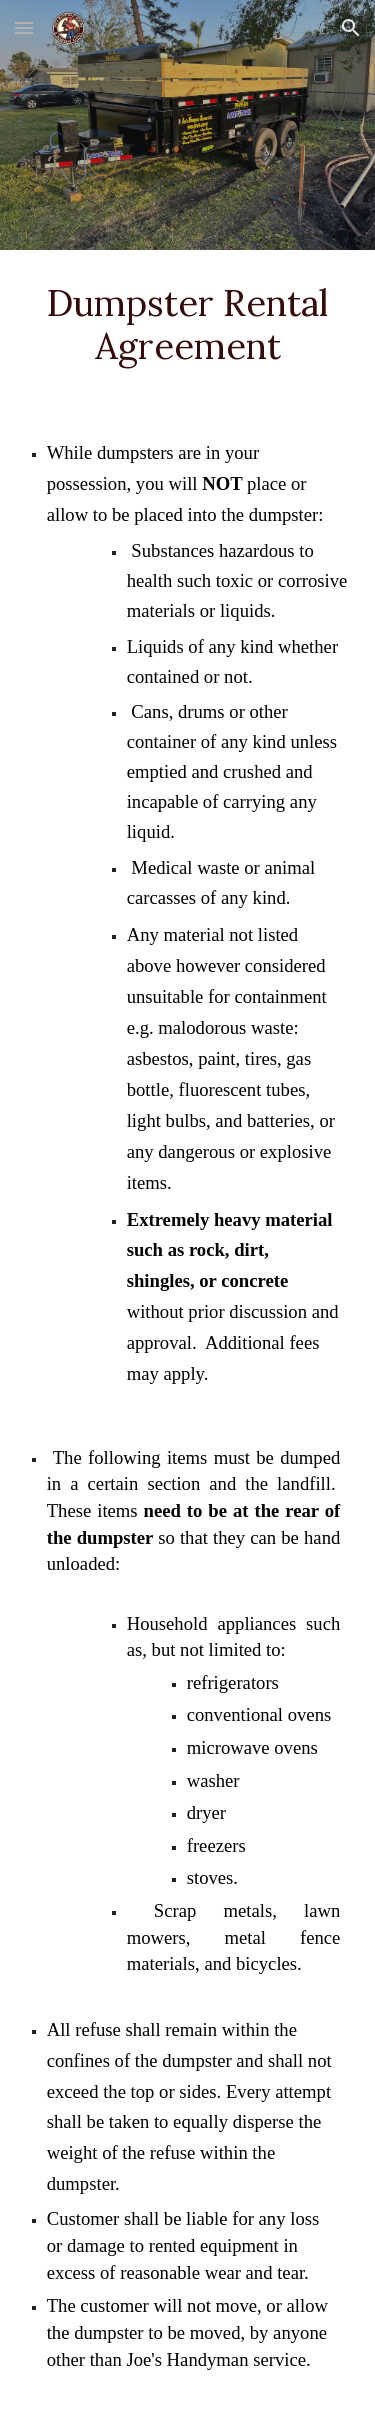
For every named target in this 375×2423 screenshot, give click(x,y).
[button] (24, 27)
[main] (188, 325)
